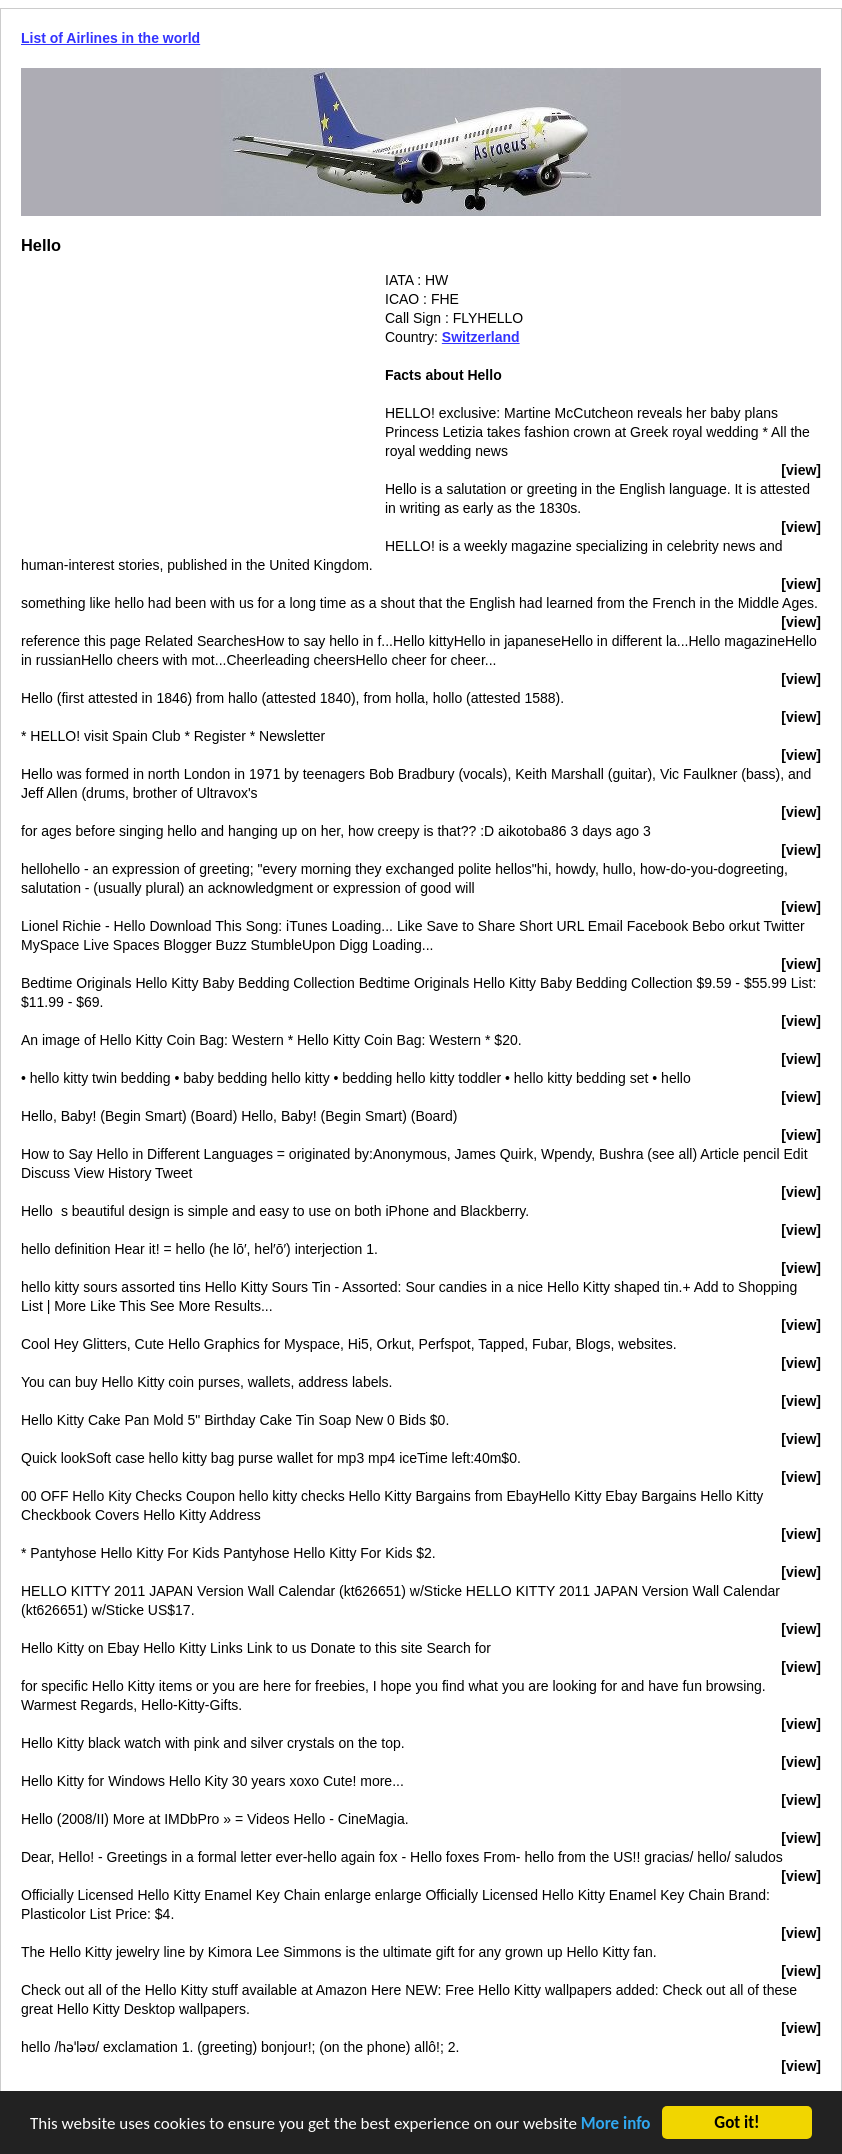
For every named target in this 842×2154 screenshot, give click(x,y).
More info (616, 2126)
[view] (801, 470)
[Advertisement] (189, 411)
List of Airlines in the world (110, 38)
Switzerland (481, 337)
